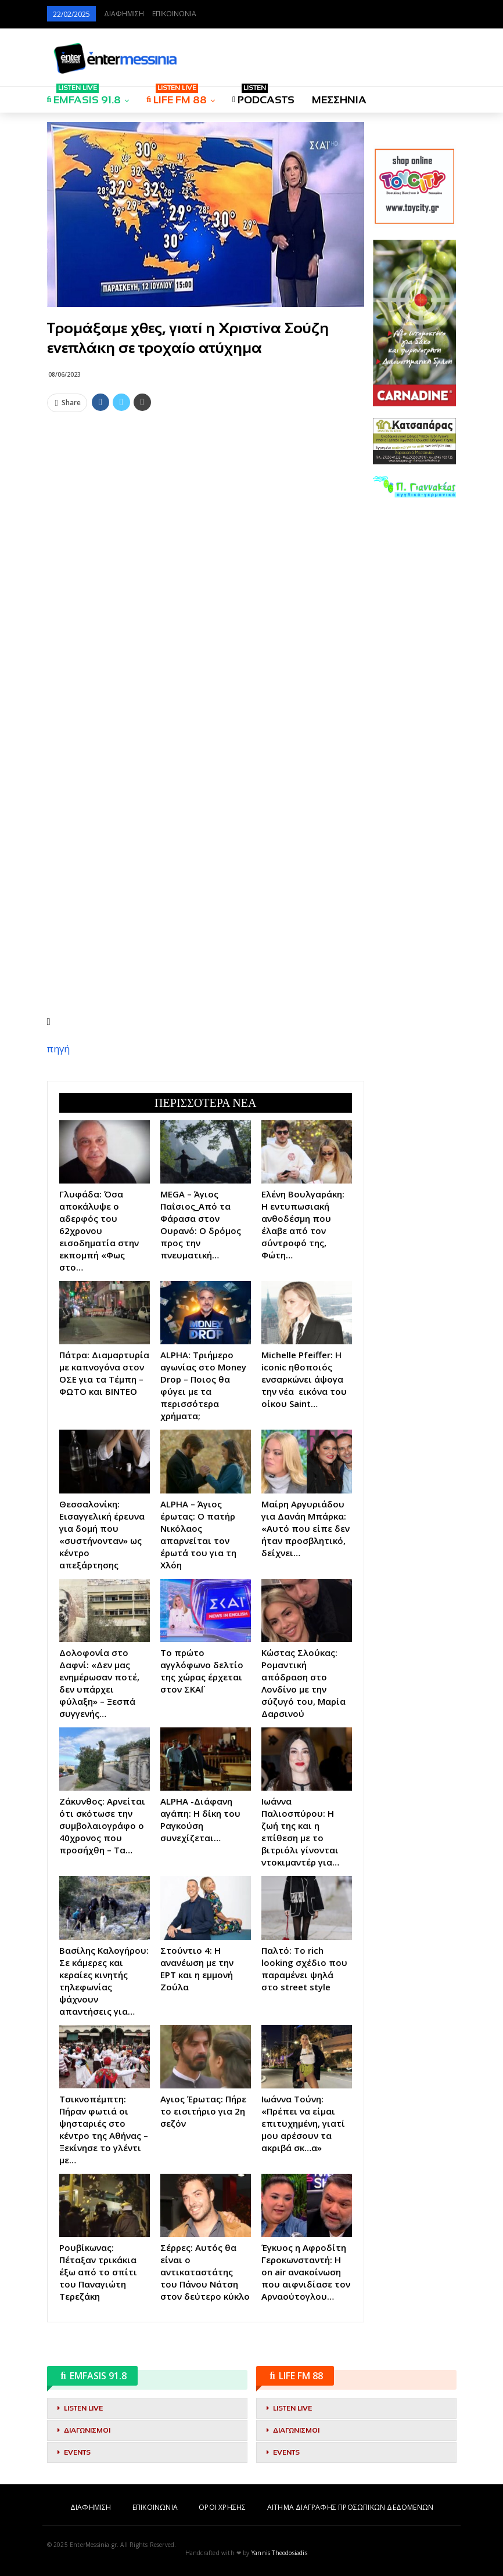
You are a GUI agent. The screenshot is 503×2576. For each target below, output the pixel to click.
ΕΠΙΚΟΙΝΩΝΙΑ (174, 14)
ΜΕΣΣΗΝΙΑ (339, 100)
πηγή (58, 1048)
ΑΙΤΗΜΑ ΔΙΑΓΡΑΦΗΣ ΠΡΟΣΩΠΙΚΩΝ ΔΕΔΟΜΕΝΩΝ (350, 2507)
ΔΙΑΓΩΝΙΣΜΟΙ (87, 2430)
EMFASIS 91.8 (84, 96)
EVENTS (77, 2452)
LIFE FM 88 (176, 96)
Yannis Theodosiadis (279, 2553)
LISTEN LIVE (83, 2408)
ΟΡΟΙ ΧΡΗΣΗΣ (222, 2507)
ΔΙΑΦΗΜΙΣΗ (124, 14)
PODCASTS (263, 96)
